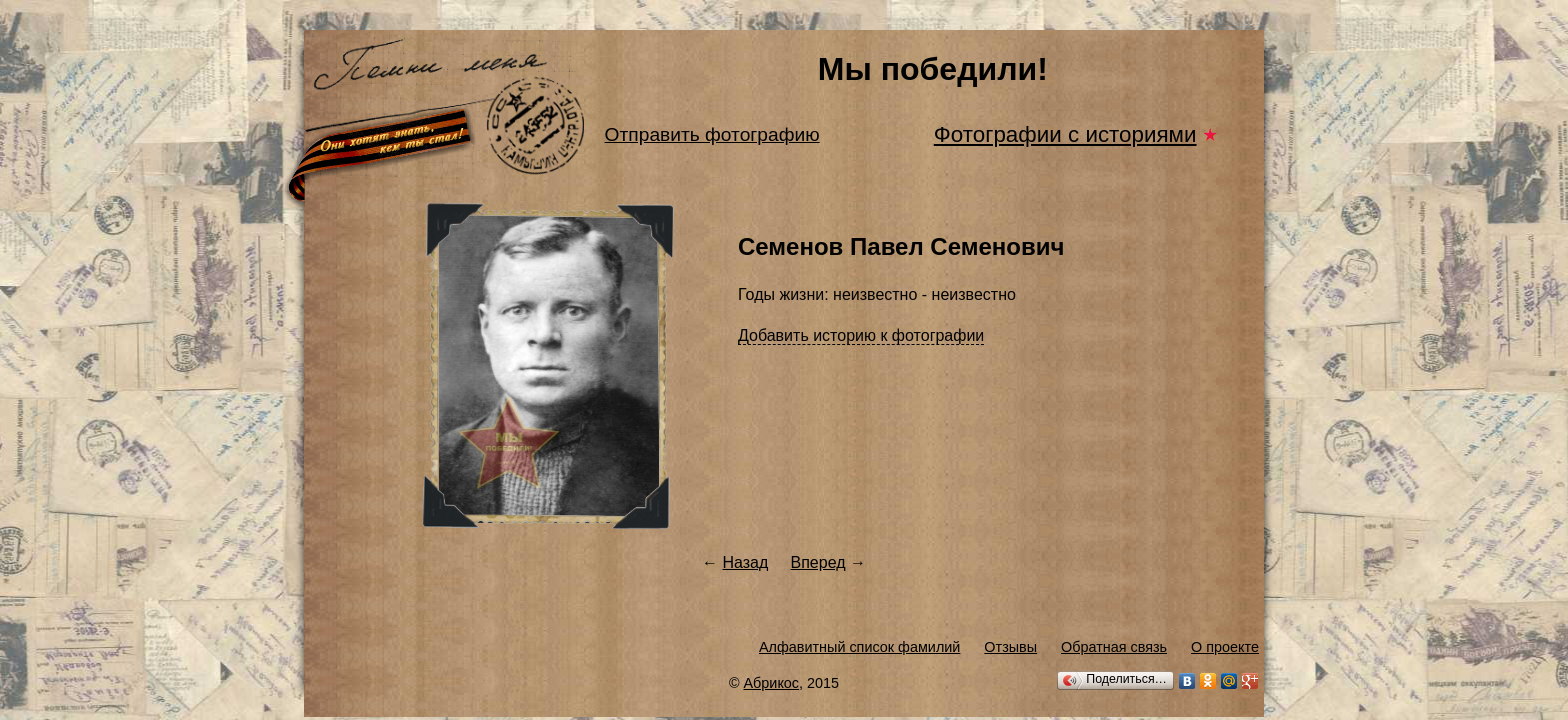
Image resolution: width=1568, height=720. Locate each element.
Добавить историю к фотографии (861, 335)
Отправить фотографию (712, 134)
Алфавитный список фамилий (859, 647)
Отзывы (1010, 647)
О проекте (1225, 647)
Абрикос (772, 683)
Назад (745, 562)
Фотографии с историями (1065, 134)
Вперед (818, 562)
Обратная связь (1114, 647)
